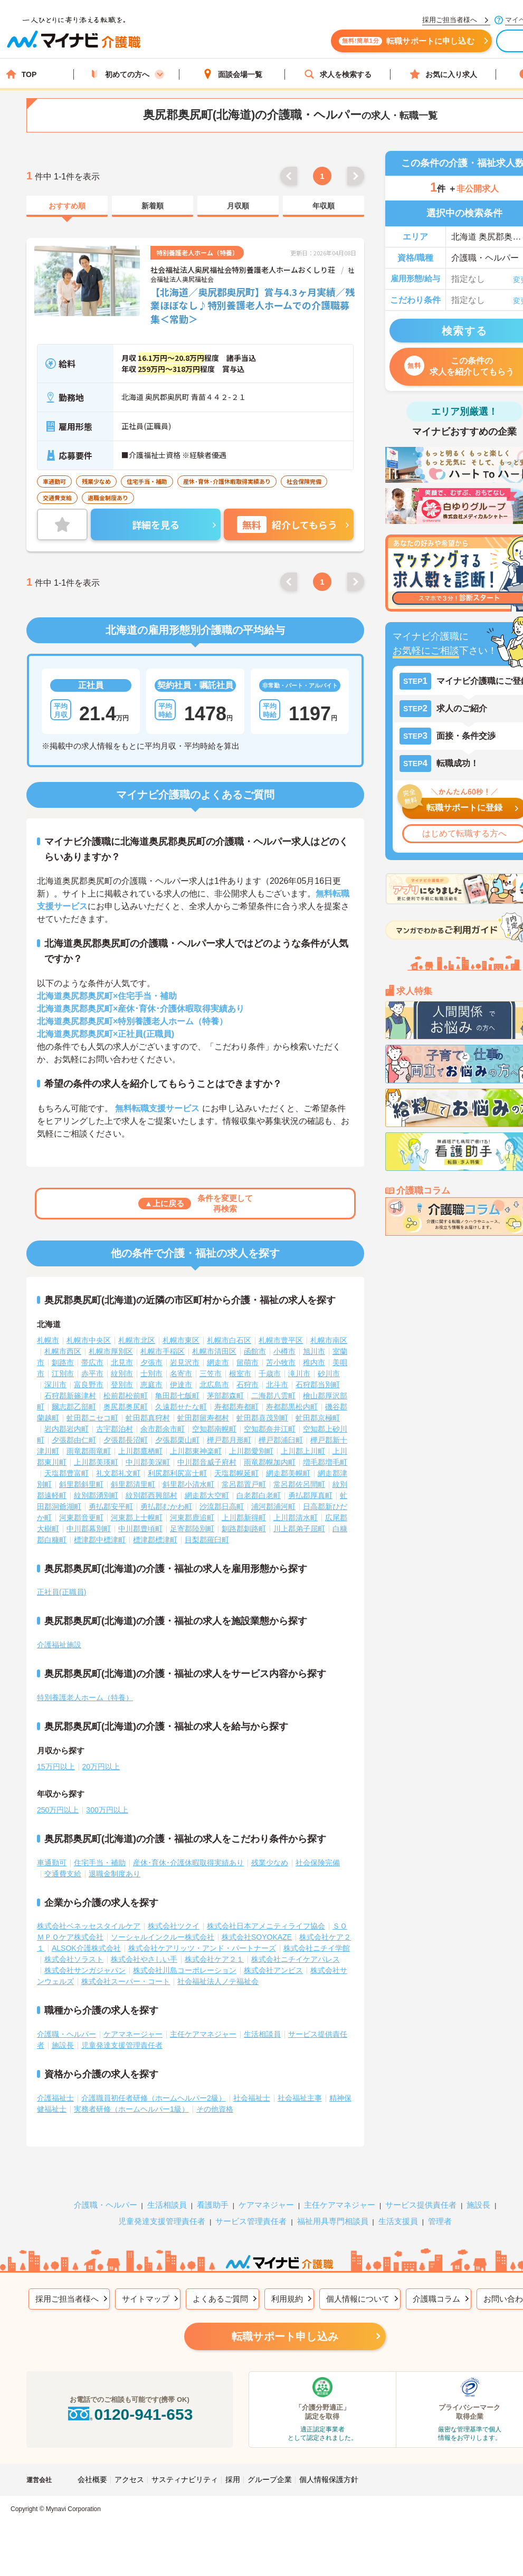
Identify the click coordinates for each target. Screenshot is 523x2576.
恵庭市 (151, 1384)
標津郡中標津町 (100, 1539)
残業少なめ (269, 1862)
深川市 (55, 1384)
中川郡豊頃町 (140, 1528)
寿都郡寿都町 (236, 1407)
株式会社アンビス (273, 1970)
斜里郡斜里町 (81, 1484)
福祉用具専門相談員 (332, 2221)
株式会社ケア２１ (214, 1959)
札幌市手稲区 (162, 1351)
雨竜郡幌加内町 (270, 1462)
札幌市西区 (62, 1351)
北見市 (122, 1362)
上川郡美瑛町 (96, 1462)
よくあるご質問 (220, 2298)
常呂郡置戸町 (244, 1484)
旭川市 (314, 1351)
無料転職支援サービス (157, 1108)
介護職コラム (436, 2298)
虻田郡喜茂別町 (262, 1418)
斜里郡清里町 (133, 1484)
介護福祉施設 (59, 1644)
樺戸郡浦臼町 (281, 1440)
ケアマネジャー (266, 2204)
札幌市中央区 (88, 1340)
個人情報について (357, 2298)
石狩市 (247, 1384)
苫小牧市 (281, 1362)
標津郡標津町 (155, 1539)
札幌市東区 (181, 1340)
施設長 (63, 2045)
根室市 (240, 1373)
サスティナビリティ (184, 2479)
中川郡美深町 (148, 1462)
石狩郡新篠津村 (70, 1395)
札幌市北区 (136, 1340)
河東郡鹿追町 (192, 1517)
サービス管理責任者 (251, 2221)
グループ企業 (270, 2479)
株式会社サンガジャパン (85, 1970)
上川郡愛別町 (251, 1451)
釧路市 (63, 1362)
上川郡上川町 (303, 1451)
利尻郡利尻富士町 (177, 1473)
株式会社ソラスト (73, 1959)
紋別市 (122, 1373)
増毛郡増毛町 (325, 1462)
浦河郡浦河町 (273, 1506)
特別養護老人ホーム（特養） (85, 1697)
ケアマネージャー (133, 2034)
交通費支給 (62, 1873)
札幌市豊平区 (281, 1340)
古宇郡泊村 (114, 1429)
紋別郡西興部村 (151, 1495)
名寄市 (181, 1373)
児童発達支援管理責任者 (122, 2045)
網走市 (218, 1362)
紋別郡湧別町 (96, 1495)
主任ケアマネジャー (203, 2034)
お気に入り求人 (443, 74)
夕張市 (151, 1362)
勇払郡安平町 (111, 1506)
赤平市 (92, 1373)
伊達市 (181, 1384)
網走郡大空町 (207, 1495)
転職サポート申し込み (285, 2336)
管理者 (440, 2221)
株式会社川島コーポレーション (184, 1970)
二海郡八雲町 (273, 1395)
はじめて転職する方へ (464, 833)
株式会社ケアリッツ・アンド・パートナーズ (202, 1948)
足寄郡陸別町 (192, 1528)
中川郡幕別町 (88, 1528)
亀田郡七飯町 (177, 1395)
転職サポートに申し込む (406, 40)
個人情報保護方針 (328, 2479)
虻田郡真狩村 (148, 1418)
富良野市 (88, 1384)
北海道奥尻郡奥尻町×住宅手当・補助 (107, 995)
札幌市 (48, 1340)
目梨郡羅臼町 (207, 1539)
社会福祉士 (251, 2098)
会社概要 (92, 2479)
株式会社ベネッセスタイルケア (88, 1926)
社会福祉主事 (300, 2098)
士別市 (151, 1373)
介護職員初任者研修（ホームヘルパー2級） (153, 2098)
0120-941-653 (129, 2414)
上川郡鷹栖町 (140, 1451)
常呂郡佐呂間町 (299, 1484)
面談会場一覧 (232, 74)
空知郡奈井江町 (270, 1429)
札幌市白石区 (229, 1340)
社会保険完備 (318, 1862)
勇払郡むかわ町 (166, 1506)
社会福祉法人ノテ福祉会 (218, 1981)
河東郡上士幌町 (137, 1517)
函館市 (255, 1351)
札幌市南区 (328, 1340)
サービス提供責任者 (421, 2204)
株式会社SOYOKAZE (257, 1937)
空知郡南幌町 (214, 1429)
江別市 (63, 1373)
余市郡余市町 (162, 1429)
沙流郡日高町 (221, 1506)
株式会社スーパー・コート (125, 1981)
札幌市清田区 (214, 1351)
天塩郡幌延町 (236, 1473)
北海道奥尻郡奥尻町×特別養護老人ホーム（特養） (132, 1021)
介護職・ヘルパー (66, 2034)
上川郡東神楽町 (196, 1451)
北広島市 (214, 1384)
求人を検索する (338, 74)
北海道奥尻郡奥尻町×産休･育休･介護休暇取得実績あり (140, 1008)
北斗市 (277, 1384)
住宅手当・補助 (100, 1862)
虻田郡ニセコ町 (92, 1418)
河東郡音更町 (81, 1517)
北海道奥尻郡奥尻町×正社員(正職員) (105, 1033)
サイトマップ (145, 2298)
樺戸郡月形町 (229, 1440)
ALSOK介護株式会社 (86, 1948)
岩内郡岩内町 (66, 1429)
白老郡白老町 (258, 1495)
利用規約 (287, 2298)
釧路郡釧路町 (244, 1528)
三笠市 (210, 1373)
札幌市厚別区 (111, 1351)
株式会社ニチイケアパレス (295, 1959)
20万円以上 (101, 1766)
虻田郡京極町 (318, 1418)
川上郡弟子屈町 (299, 1528)
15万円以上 (56, 1766)
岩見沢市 (184, 1362)
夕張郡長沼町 (125, 1440)
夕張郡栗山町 (177, 1440)
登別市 (122, 1384)
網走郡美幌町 (288, 1473)
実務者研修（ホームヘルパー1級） (131, 2109)
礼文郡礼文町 (118, 1473)
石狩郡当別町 (318, 1384)
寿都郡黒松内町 (292, 1407)
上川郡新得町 (244, 1517)
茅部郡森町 (225, 1395)
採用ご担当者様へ (67, 2298)
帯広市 (92, 1362)
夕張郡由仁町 (74, 1440)
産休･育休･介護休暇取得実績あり (188, 1862)
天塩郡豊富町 (66, 1473)
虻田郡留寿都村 (203, 1418)
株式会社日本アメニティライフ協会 (266, 1926)
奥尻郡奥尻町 (125, 1407)
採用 (232, 2479)
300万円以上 (107, 1810)
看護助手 (213, 2204)
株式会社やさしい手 (144, 1959)
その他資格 (214, 2109)
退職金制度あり (114, 1873)
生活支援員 (398, 2221)
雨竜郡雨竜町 (88, 1451)
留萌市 (247, 1362)
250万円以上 (58, 1810)
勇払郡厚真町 (310, 1495)
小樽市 (284, 1351)
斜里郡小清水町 (188, 1484)
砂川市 (329, 1373)
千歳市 (270, 1373)
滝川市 (299, 1373)
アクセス (129, 2479)
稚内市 (314, 1362)
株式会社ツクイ (173, 1926)
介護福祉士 (55, 2098)
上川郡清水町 (295, 1517)
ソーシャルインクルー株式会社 (162, 1937)
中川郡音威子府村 (206, 1462)
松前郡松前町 (125, 1395)
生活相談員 (262, 2034)
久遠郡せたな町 (181, 1407)
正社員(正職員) (61, 1592)
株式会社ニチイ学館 (316, 1948)
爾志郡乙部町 (74, 1407)
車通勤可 (51, 1862)
